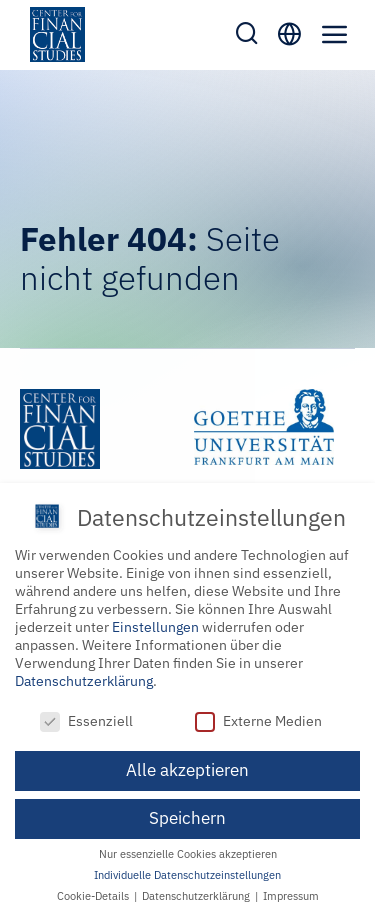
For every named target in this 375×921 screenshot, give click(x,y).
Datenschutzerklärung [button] (197, 895)
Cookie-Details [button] (94, 895)
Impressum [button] (291, 895)
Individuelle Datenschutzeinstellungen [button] (187, 874)
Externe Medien (258, 719)
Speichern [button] (187, 817)
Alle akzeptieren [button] (187, 768)
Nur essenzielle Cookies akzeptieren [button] (188, 853)
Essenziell (86, 719)
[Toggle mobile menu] (335, 34)
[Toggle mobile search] (247, 33)
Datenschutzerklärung (84, 679)
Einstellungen (155, 625)
